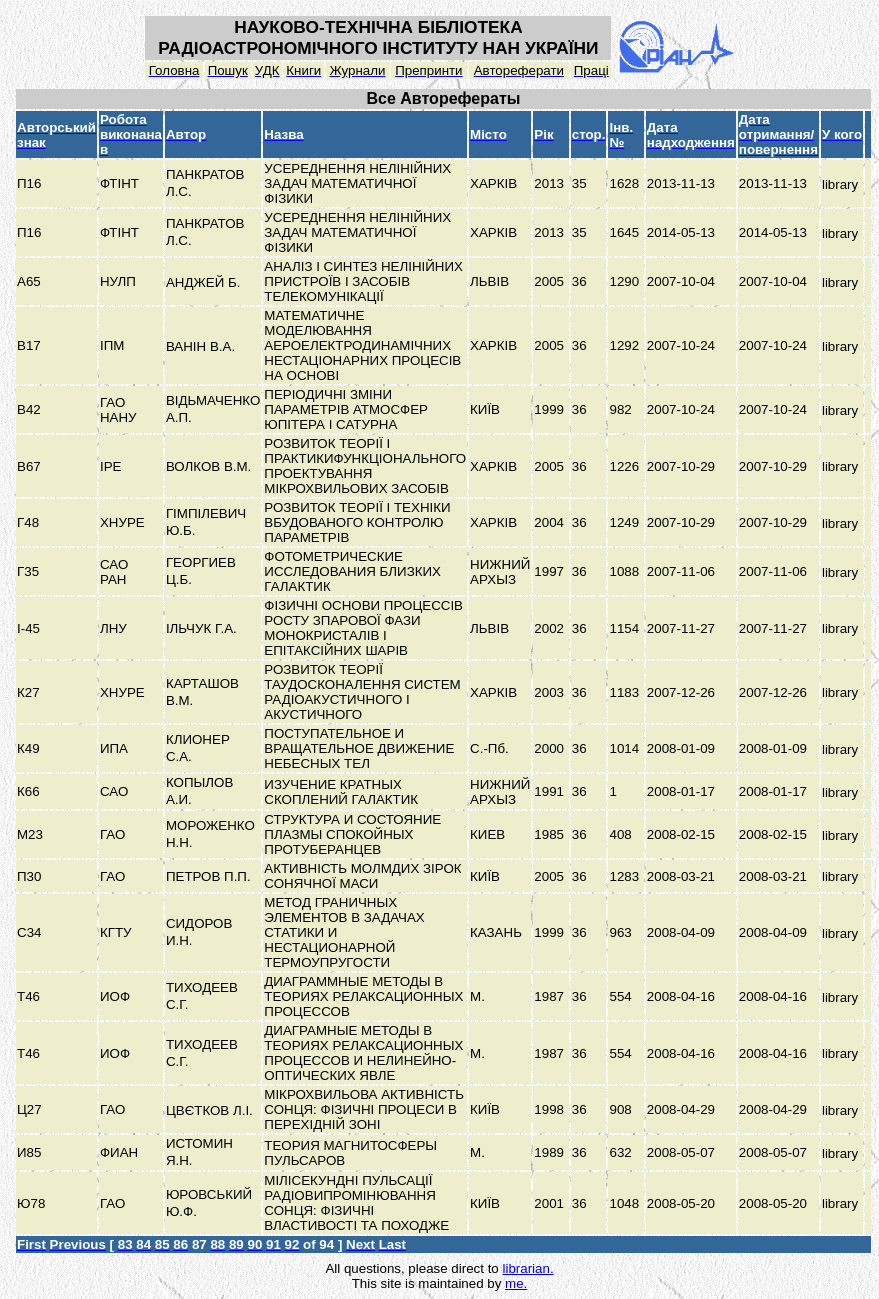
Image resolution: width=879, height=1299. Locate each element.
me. (516, 1283)
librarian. (527, 1268)
